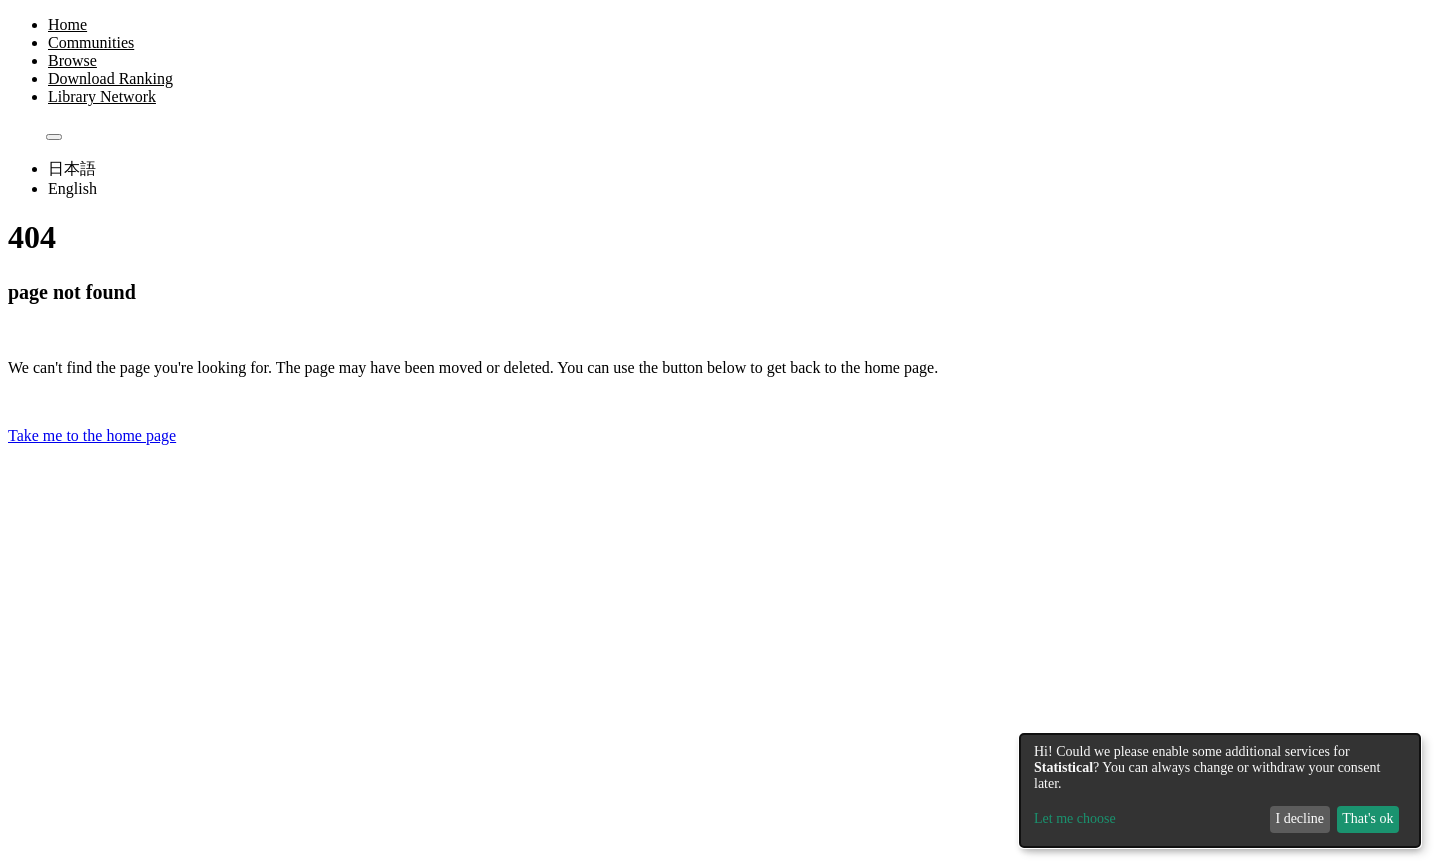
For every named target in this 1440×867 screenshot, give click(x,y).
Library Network (102, 96)
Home (67, 24)
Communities (91, 42)
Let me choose (1075, 818)
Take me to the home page (92, 435)
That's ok (1367, 818)
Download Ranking (110, 78)
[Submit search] (54, 137)
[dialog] (1220, 790)
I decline (1299, 818)
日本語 (72, 168)
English (72, 188)
